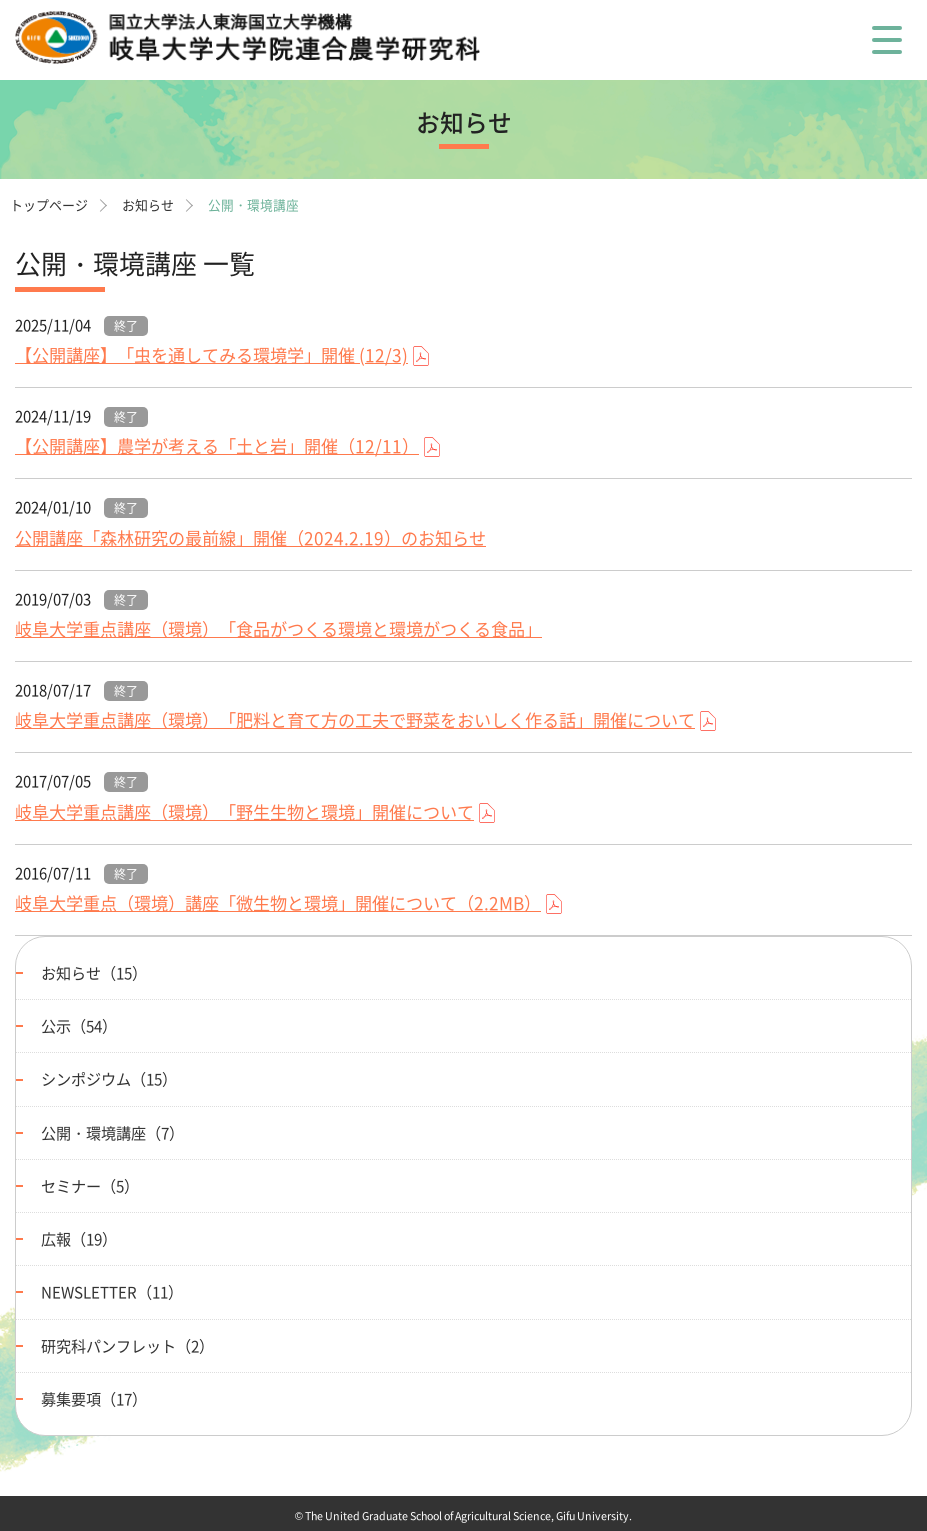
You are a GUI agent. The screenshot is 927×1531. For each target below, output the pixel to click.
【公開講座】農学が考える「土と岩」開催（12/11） (217, 446)
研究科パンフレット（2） (127, 1345)
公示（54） (79, 1025)
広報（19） (79, 1238)
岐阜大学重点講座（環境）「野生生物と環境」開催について (244, 812)
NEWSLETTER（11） (112, 1291)
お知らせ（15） (94, 972)
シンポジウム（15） (109, 1078)
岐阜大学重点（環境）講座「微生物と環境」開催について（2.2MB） (278, 903)
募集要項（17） (94, 1398)
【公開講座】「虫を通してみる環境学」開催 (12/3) (211, 355)
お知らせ (148, 204)
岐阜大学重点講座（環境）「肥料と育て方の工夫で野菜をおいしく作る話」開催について (355, 720)
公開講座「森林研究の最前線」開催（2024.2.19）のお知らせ (250, 538)
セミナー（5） (90, 1185)
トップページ (49, 204)
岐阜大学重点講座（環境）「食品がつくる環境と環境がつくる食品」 (278, 629)
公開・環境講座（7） (112, 1132)
